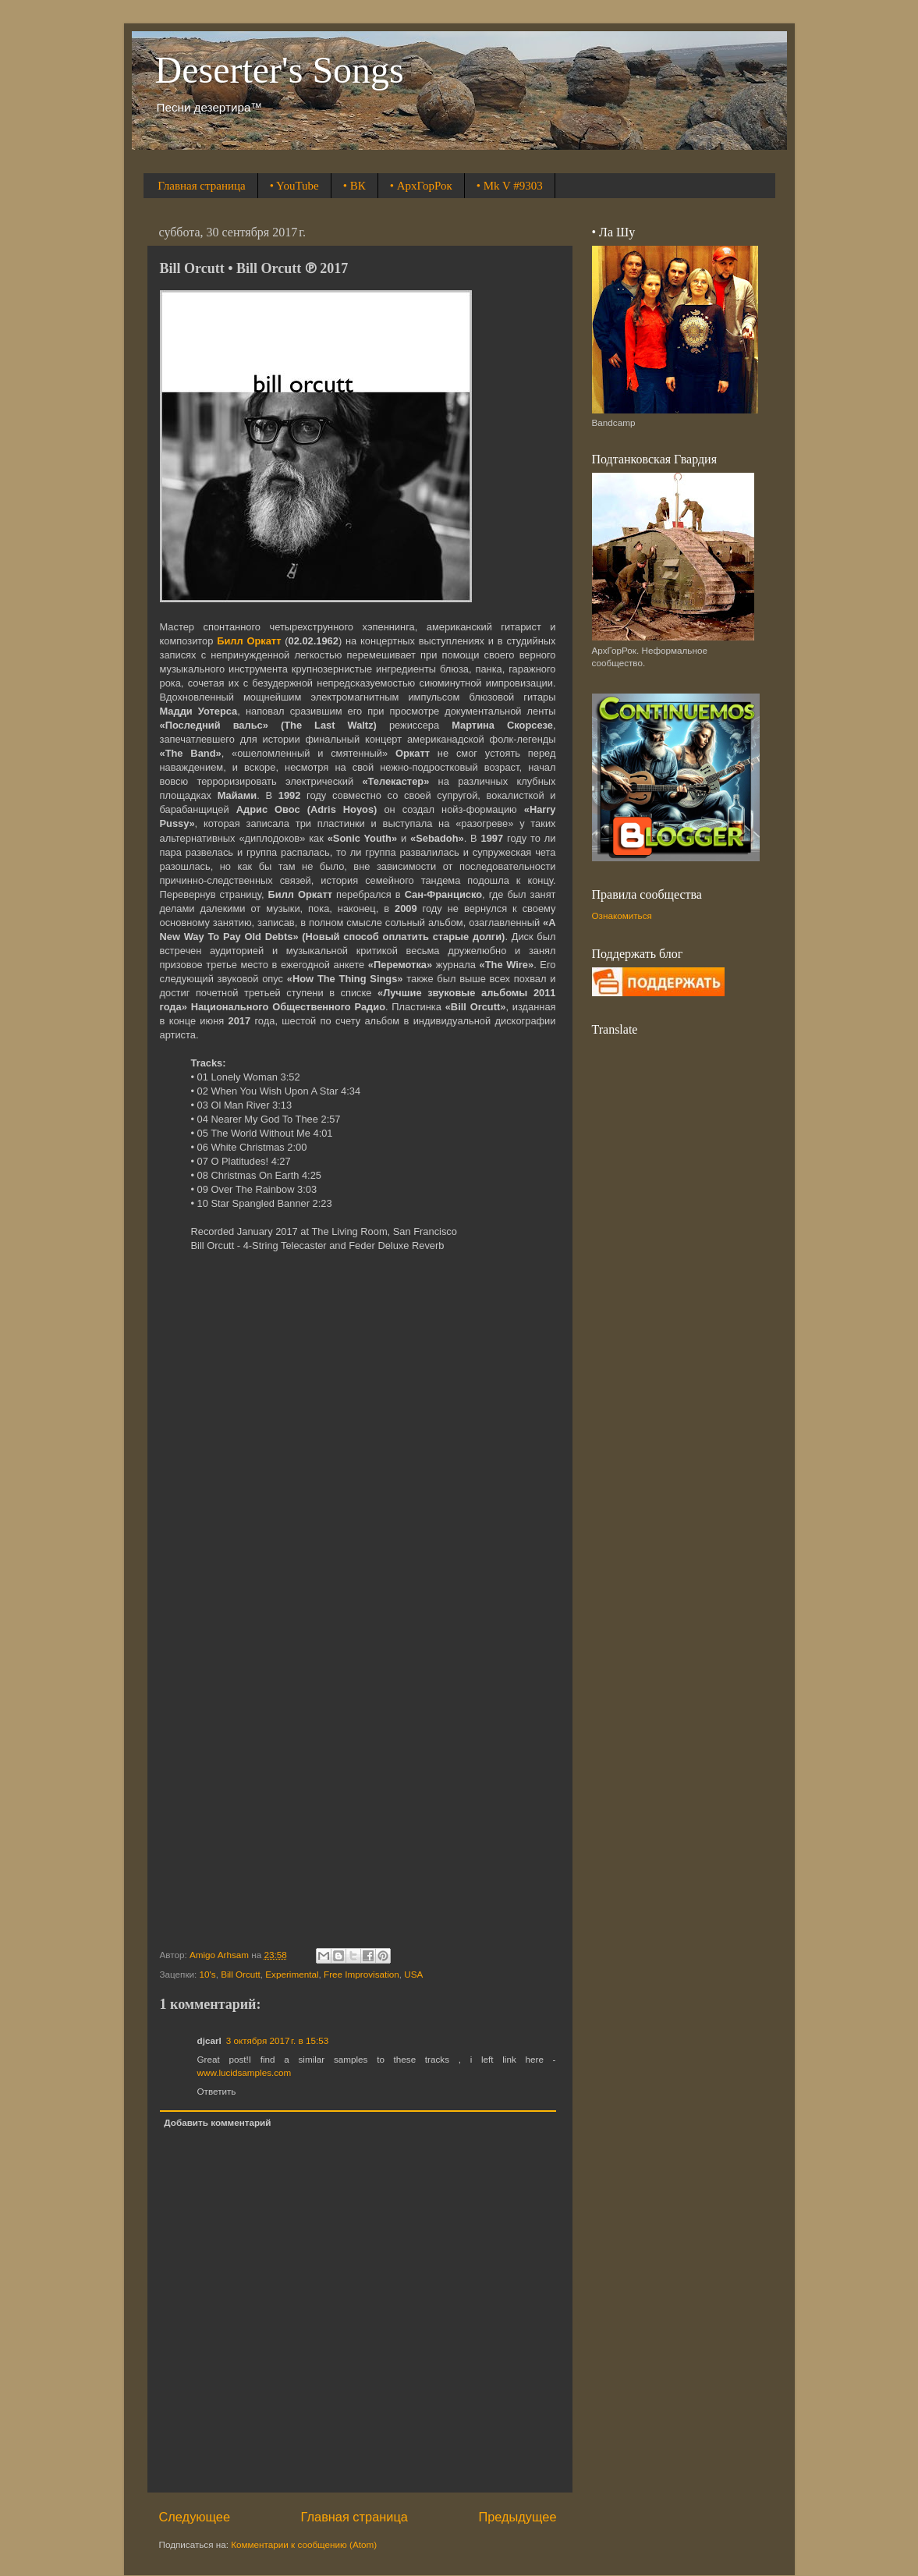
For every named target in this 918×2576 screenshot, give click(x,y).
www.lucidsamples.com (244, 2072)
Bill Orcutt (241, 1974)
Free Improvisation (361, 1974)
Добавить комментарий (217, 2122)
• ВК (354, 185)
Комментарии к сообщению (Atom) (304, 2544)
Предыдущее (517, 2517)
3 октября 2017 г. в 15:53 (277, 2040)
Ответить (216, 2091)
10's (208, 1974)
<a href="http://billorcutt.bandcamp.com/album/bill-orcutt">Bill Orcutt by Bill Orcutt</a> (358, 1601)
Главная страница (201, 185)
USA (413, 1974)
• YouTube (294, 185)
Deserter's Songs (279, 69)
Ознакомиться (622, 915)
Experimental (291, 1974)
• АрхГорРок (421, 185)
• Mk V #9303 (510, 185)
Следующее (195, 2517)
